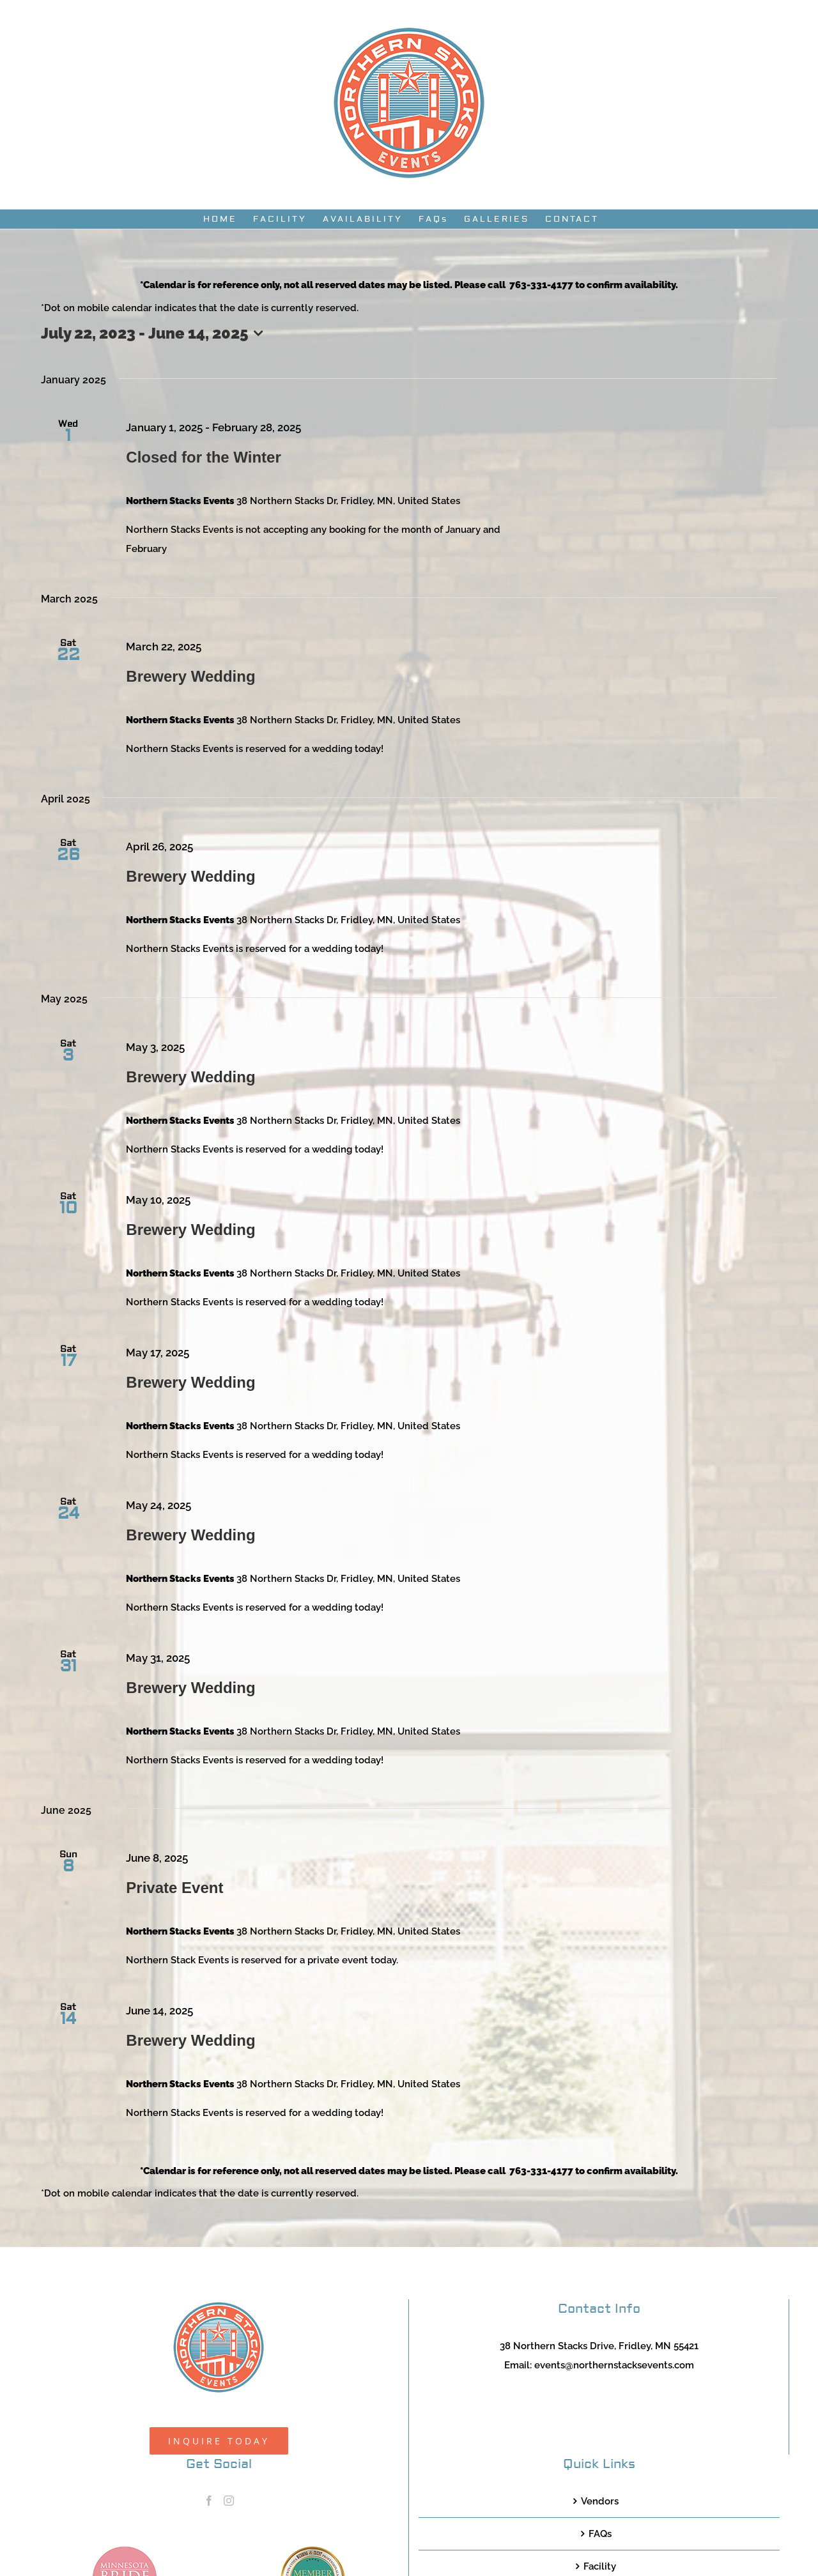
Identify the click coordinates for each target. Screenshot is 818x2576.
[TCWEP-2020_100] (312, 2551)
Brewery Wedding (190, 676)
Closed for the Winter (203, 457)
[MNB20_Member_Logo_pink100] (125, 2551)
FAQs (600, 2534)
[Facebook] (209, 2501)
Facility (599, 2566)
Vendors (600, 2501)
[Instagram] (229, 2501)
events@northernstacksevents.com (614, 2365)
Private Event (174, 1887)
